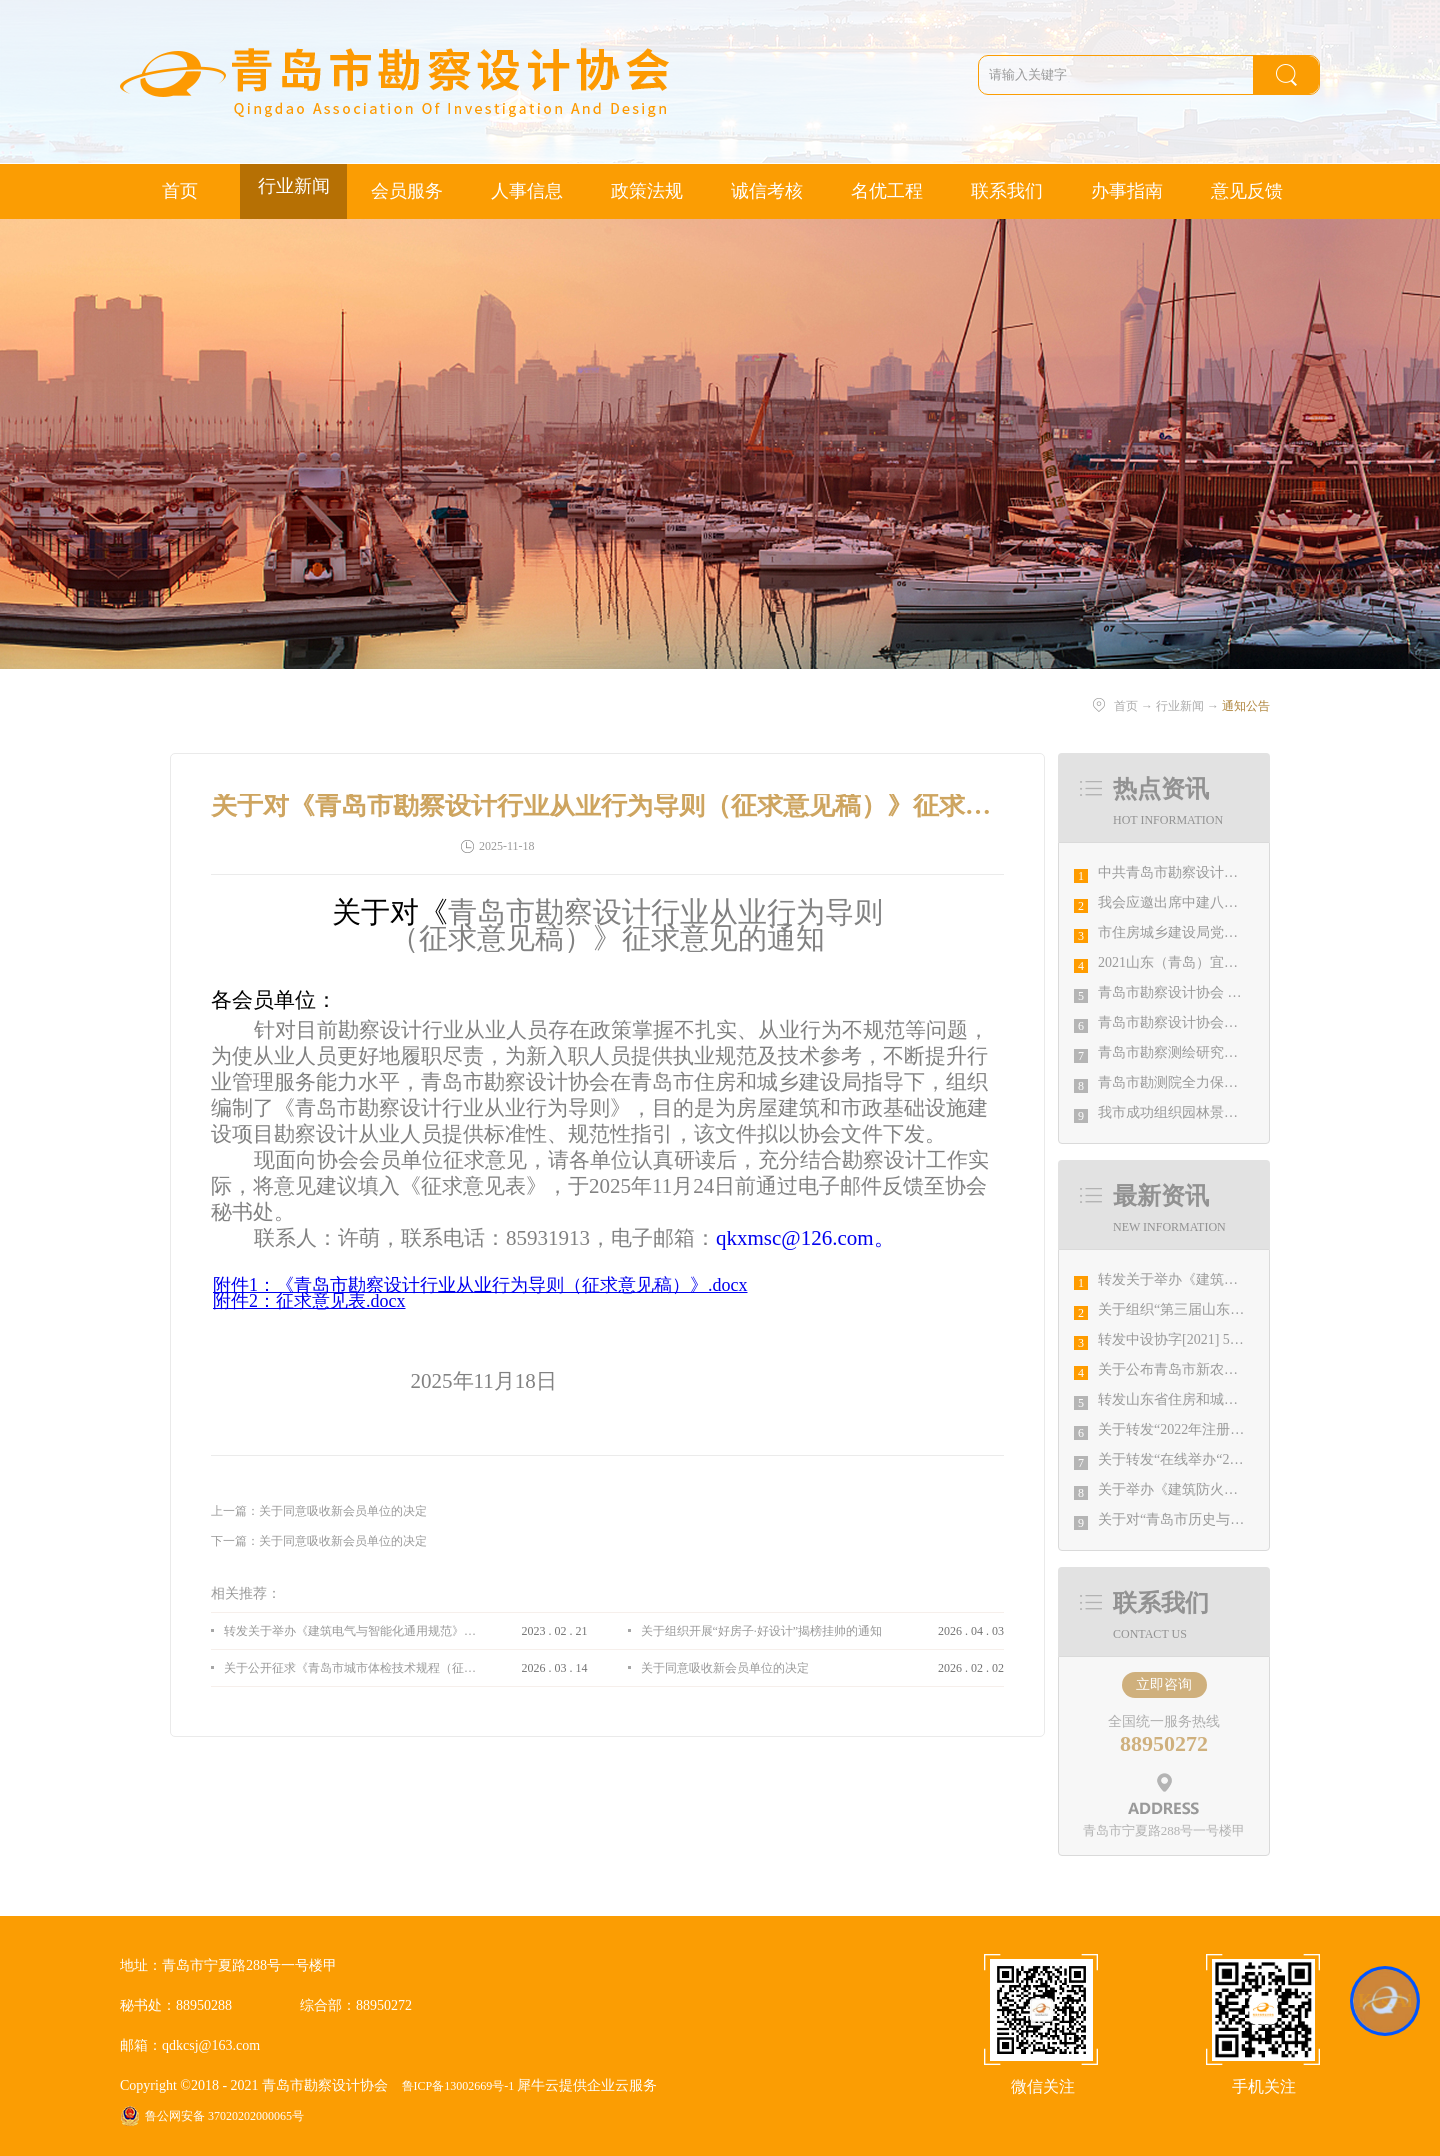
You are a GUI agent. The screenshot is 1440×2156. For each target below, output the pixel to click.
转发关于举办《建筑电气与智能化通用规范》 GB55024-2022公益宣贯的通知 (350, 1631)
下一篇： (319, 1541)
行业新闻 (1180, 706)
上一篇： (319, 1511)
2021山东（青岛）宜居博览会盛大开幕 (1217, 962)
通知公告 (1246, 706)
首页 (180, 191)
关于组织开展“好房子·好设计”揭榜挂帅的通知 (762, 1631)
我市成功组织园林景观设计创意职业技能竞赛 (1238, 1112)
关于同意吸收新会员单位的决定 (725, 1668)
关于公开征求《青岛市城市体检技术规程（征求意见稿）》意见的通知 (350, 1668)
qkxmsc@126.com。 (805, 1238)
